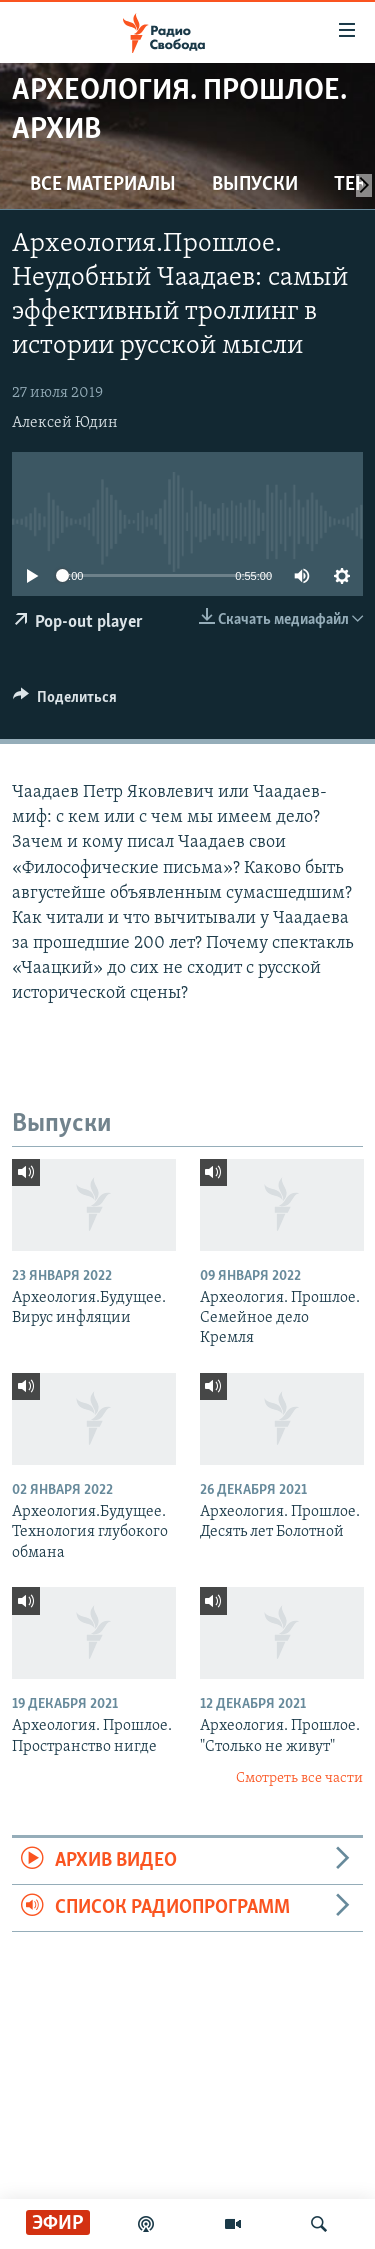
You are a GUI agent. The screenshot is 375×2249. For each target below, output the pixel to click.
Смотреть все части (299, 1778)
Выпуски (255, 185)
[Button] (65, 702)
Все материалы (103, 185)
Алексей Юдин (65, 423)
